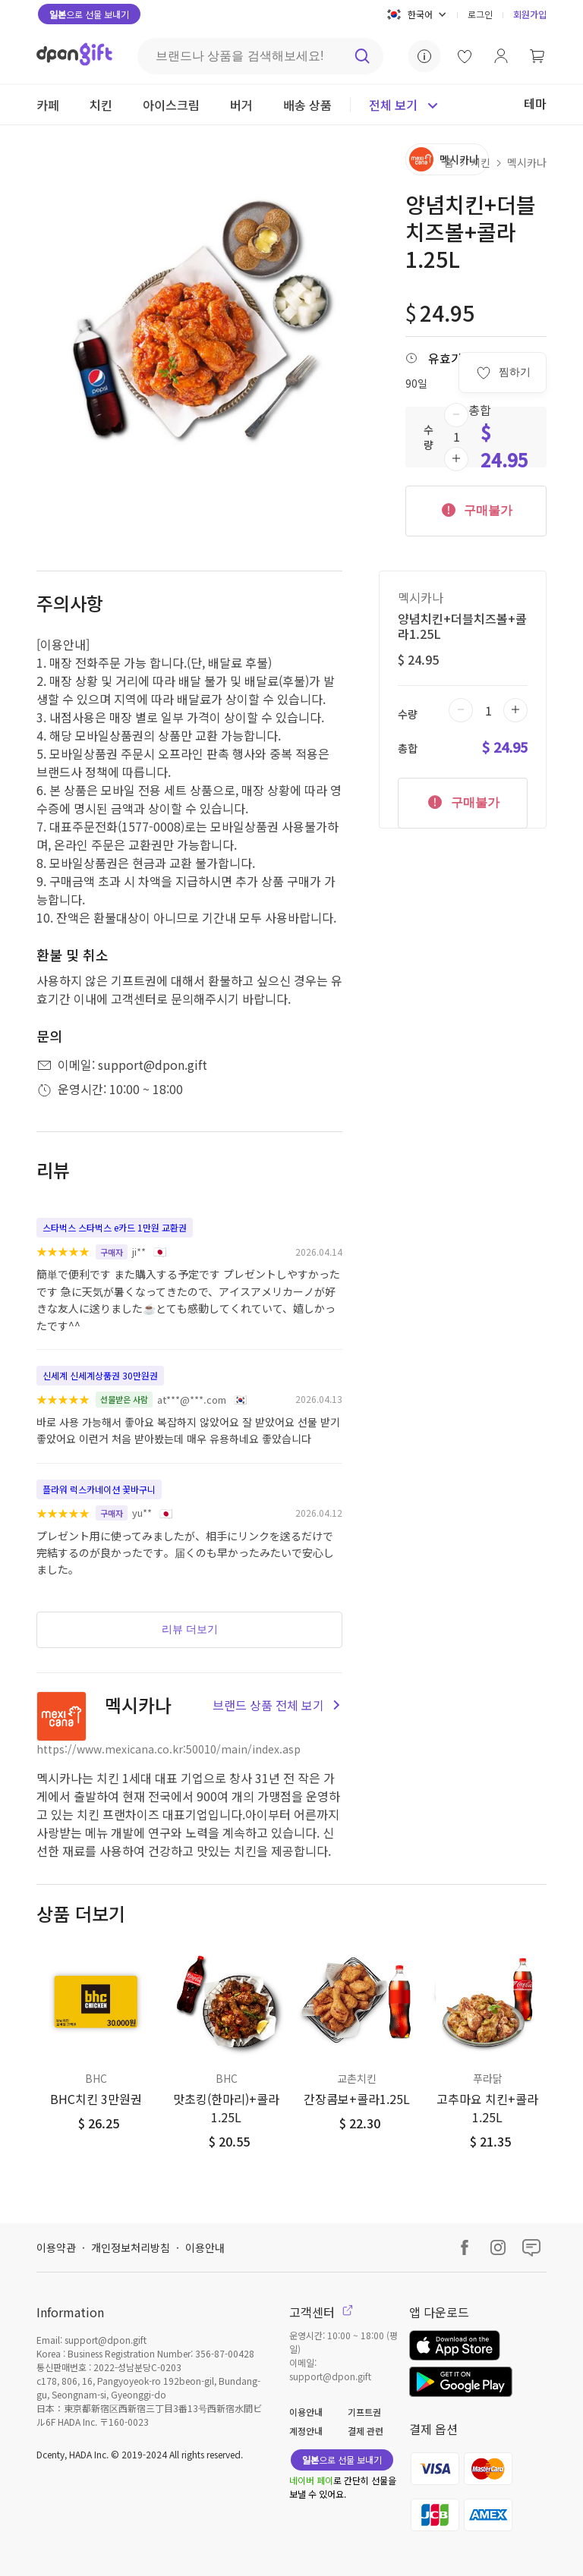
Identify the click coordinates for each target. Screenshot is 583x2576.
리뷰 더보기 (190, 1629)
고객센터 (321, 2312)
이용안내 (205, 2247)
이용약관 (56, 2247)
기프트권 (364, 2411)
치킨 (480, 162)
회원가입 (530, 14)
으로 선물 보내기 (89, 14)
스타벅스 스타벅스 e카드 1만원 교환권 (115, 1227)
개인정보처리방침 (130, 2247)
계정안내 (306, 2430)
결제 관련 (365, 2430)
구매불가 (476, 509)
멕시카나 (527, 162)
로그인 (480, 14)
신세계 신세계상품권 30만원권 (100, 1375)
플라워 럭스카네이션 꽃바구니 (99, 1489)
